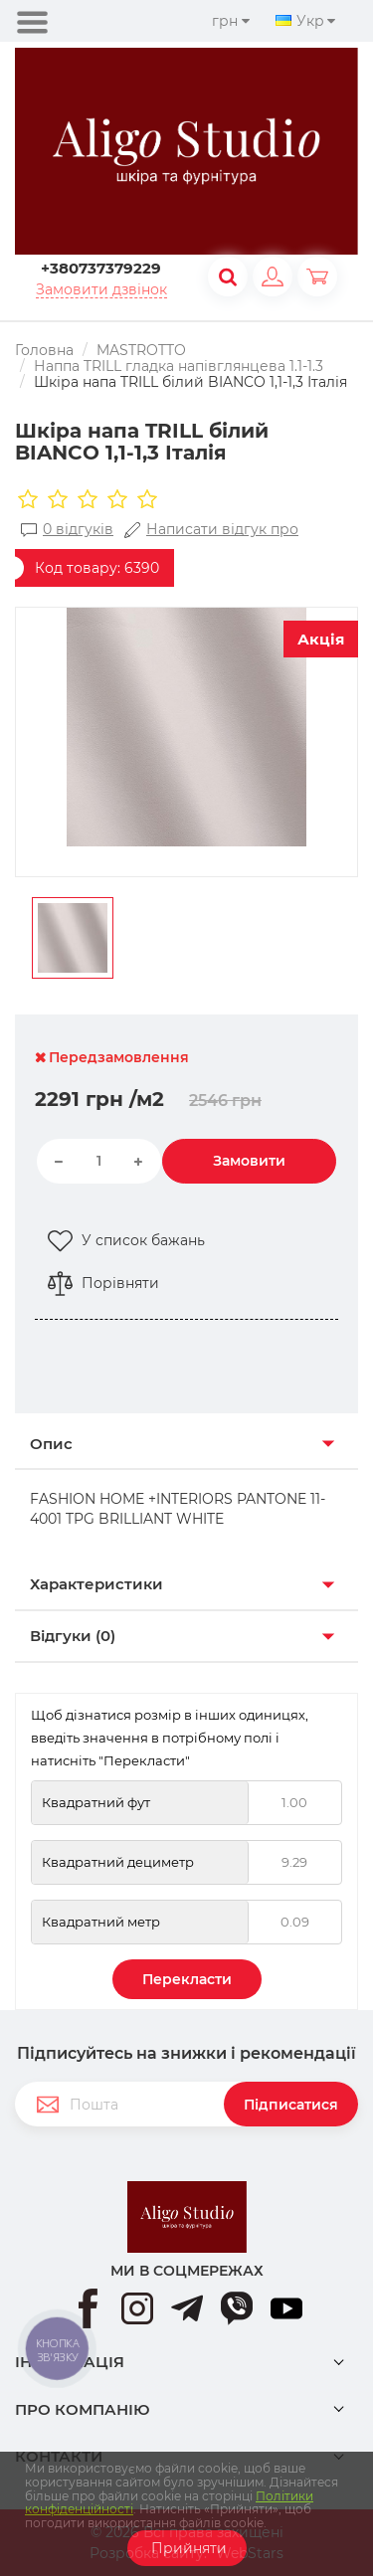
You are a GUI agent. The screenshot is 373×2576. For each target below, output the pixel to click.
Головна (44, 350)
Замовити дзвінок (101, 289)
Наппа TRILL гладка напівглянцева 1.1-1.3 (178, 366)
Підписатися (291, 2105)
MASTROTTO (141, 350)
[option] (186, 727)
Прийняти (187, 2548)
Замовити (249, 1161)
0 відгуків (66, 530)
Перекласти (187, 1979)
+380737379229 (101, 268)
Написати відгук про (210, 530)
